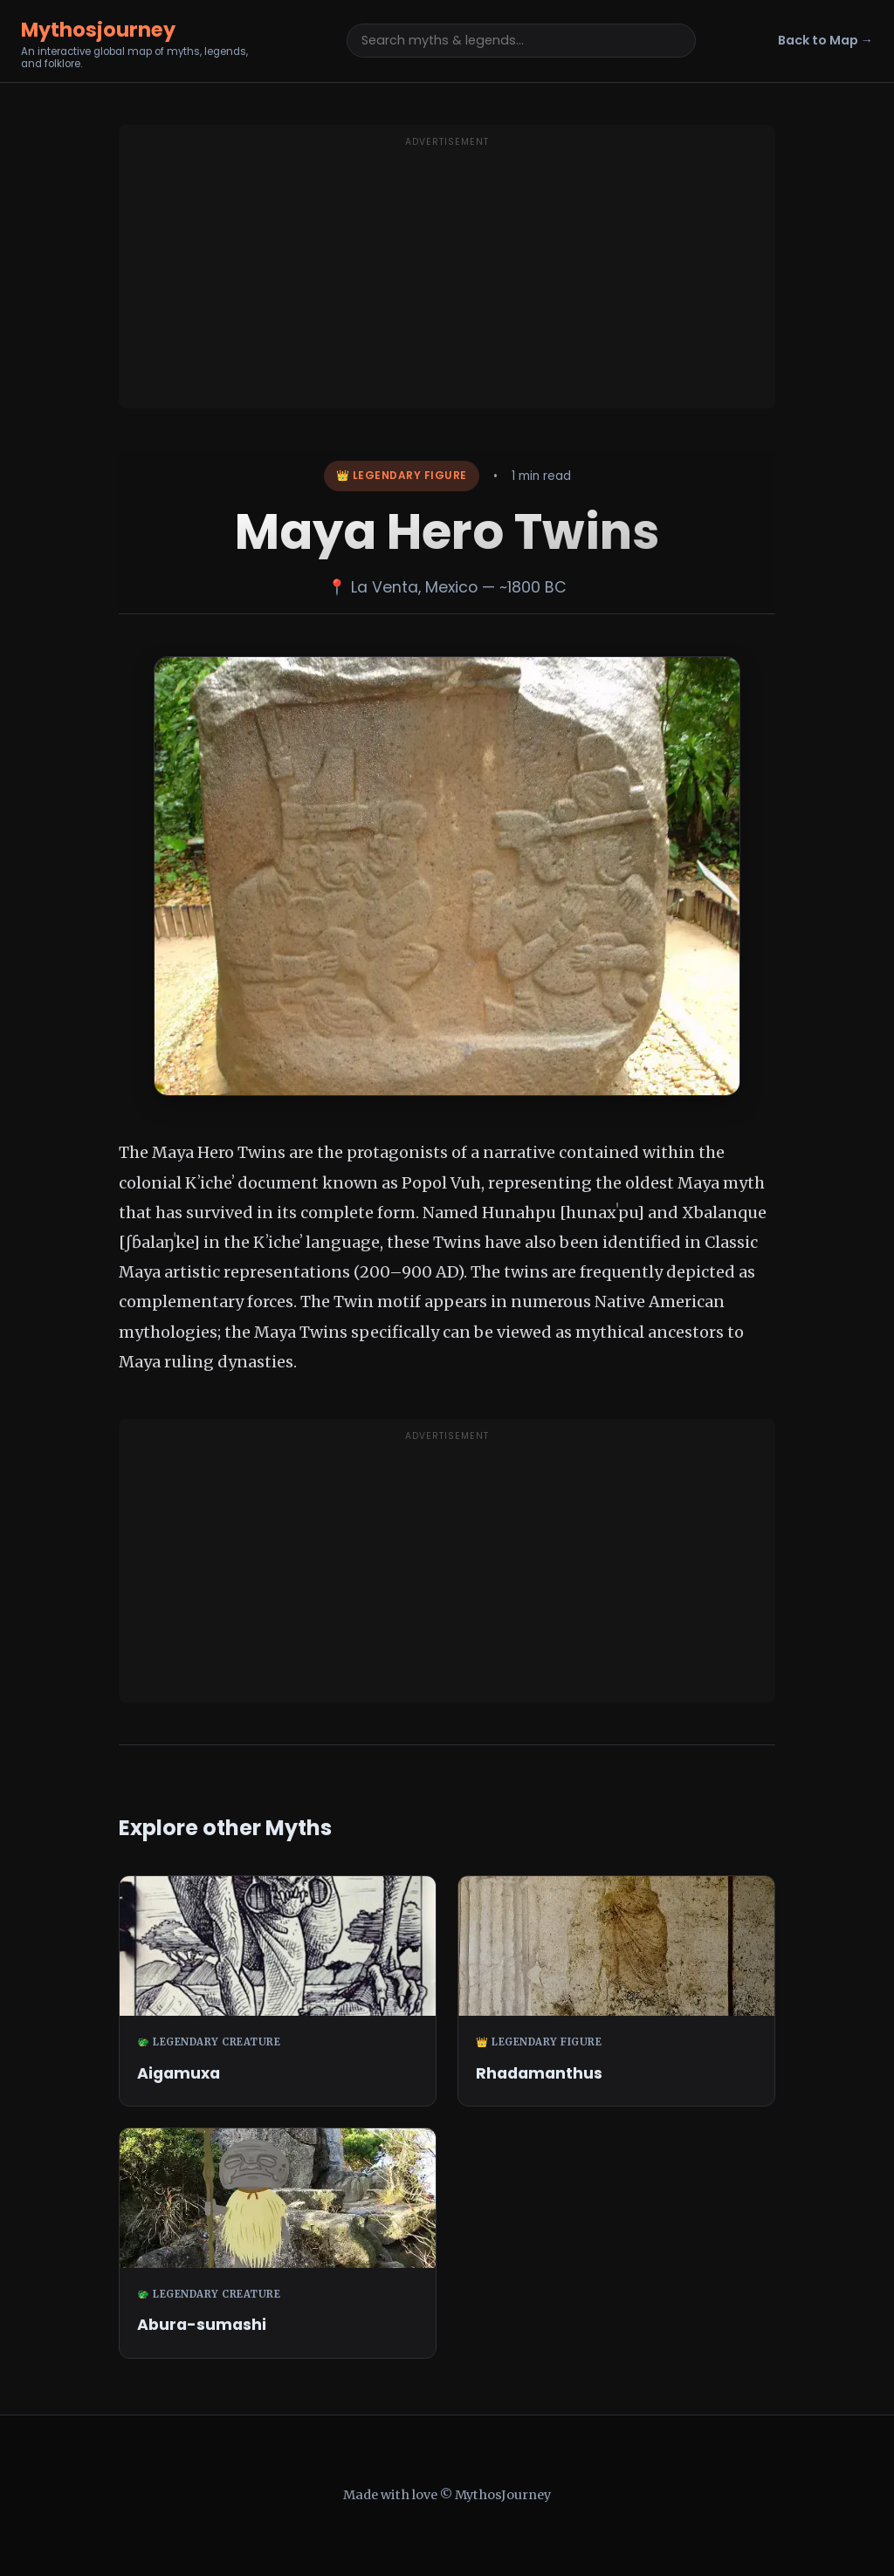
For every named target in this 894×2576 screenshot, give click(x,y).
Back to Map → (825, 40)
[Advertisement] (447, 277)
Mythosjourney (98, 30)
